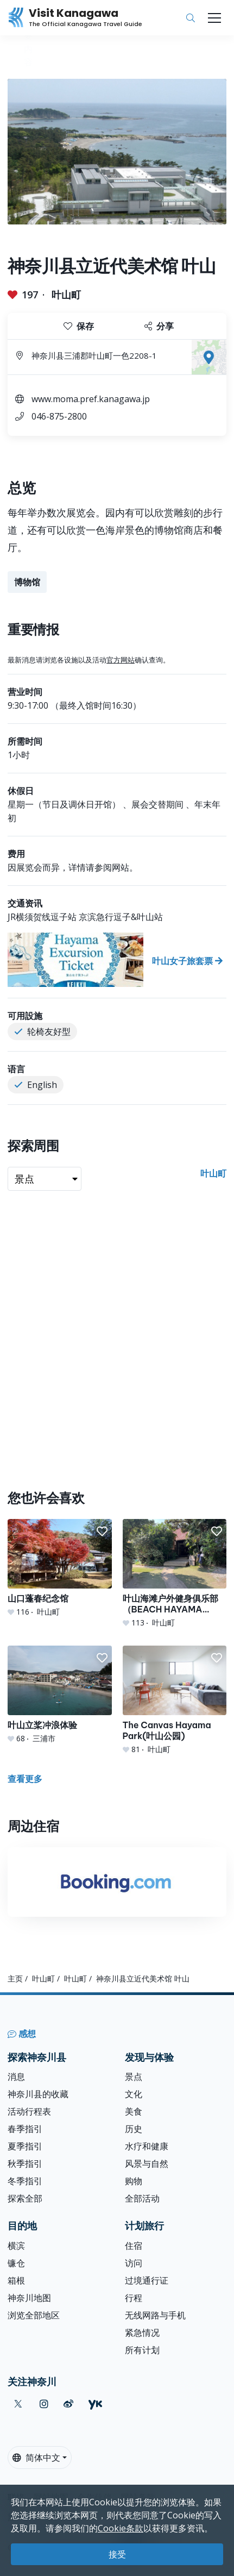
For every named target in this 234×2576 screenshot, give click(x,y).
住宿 (133, 2246)
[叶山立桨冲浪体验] (60, 1695)
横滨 (16, 2246)
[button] (102, 1531)
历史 (133, 2129)
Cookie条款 (120, 2528)
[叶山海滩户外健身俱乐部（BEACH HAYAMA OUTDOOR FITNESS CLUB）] (175, 1573)
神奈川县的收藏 (38, 2094)
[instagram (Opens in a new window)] (44, 2404)
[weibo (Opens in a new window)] (68, 2404)
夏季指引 (25, 2146)
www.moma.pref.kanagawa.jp (90, 399)
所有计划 (142, 2350)
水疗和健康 (146, 2146)
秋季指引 (25, 2163)
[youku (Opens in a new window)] (95, 2404)
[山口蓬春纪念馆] (60, 1568)
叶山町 (66, 294)
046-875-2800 (59, 416)
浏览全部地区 (34, 2315)
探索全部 (25, 2198)
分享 (159, 326)
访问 (133, 2263)
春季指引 (25, 2129)
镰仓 (16, 2263)
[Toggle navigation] (214, 18)
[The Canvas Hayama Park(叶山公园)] (175, 1700)
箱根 (16, 2280)
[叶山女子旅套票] (117, 960)
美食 (133, 2111)
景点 (133, 2077)
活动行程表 (29, 2111)
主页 (15, 1978)
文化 (133, 2094)
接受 (117, 2554)
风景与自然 (146, 2163)
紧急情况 (142, 2333)
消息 (16, 2077)
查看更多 (25, 1779)
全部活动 (142, 2198)
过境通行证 (146, 2280)
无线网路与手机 (155, 2315)
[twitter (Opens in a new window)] (18, 2404)
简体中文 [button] (36, 2458)
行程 (133, 2298)
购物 (133, 2181)
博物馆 (27, 582)
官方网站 (120, 660)
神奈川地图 (29, 2298)
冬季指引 (25, 2181)
